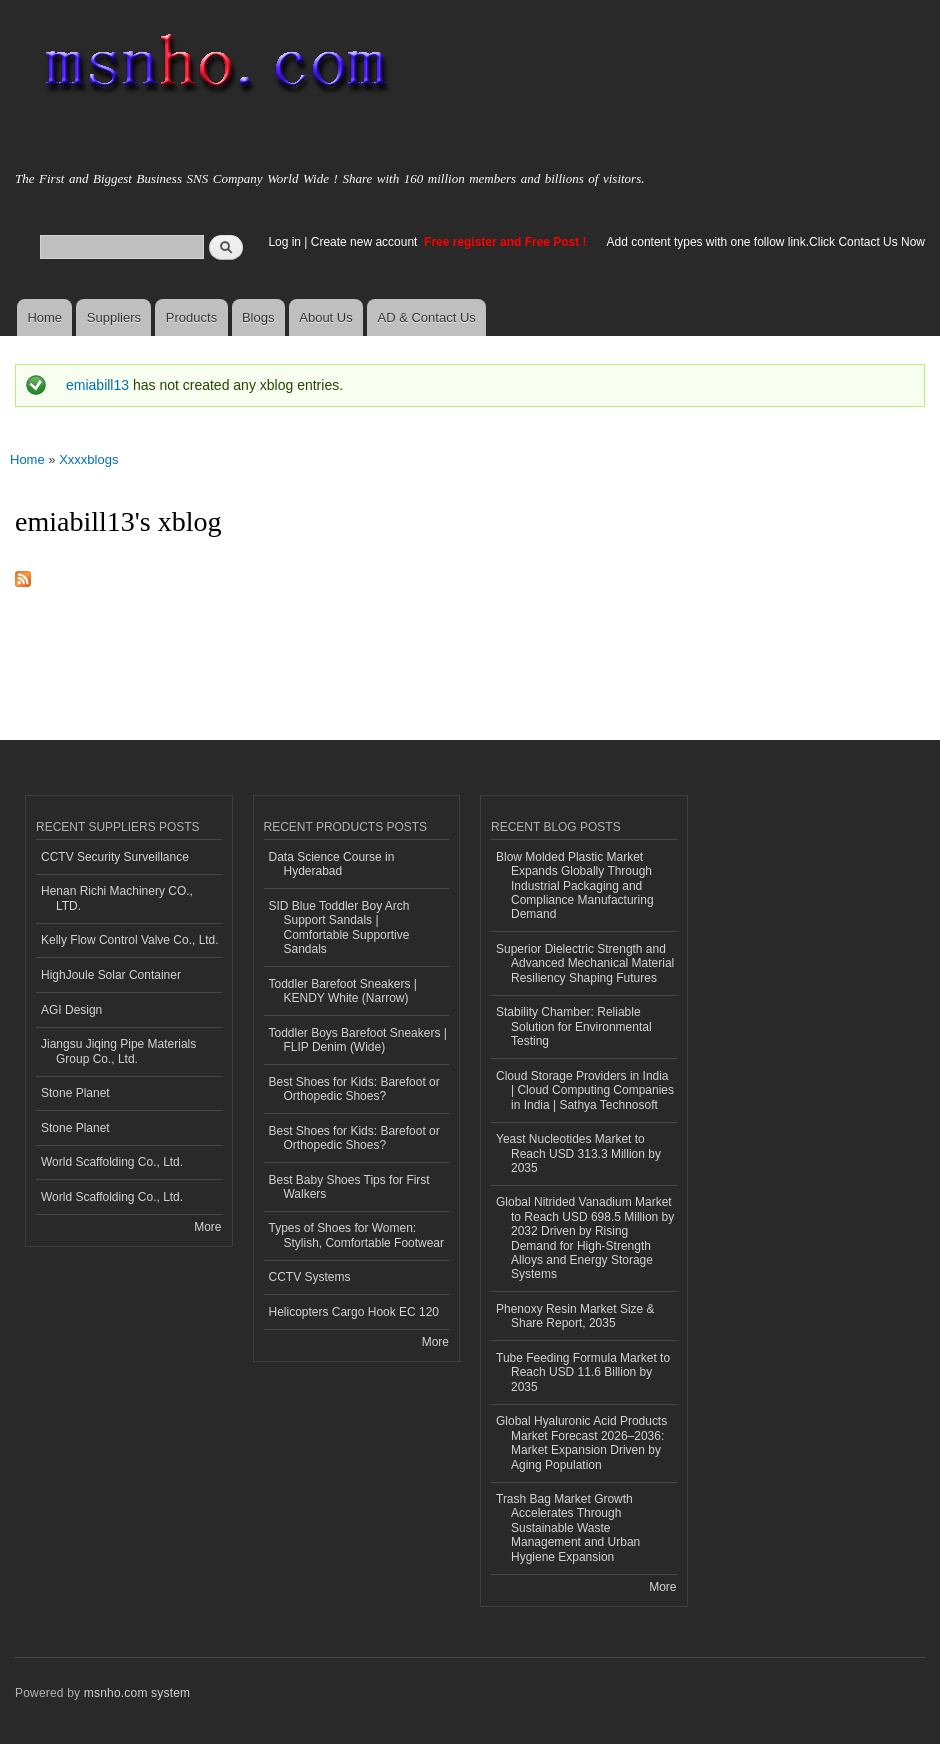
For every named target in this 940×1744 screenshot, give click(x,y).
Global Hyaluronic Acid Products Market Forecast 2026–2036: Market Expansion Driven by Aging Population (581, 1442)
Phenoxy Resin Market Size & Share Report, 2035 (575, 1316)
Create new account (366, 242)
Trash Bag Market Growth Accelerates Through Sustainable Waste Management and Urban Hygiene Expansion (568, 1528)
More (207, 1227)
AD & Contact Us (427, 317)
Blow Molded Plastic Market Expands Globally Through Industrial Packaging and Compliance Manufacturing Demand (575, 886)
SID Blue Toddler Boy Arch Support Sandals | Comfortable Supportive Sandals (339, 927)
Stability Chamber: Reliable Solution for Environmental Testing (574, 1026)
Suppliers (114, 317)
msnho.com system (137, 1693)
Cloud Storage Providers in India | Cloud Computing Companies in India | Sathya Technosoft (585, 1090)
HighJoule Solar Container (111, 975)
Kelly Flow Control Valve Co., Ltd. (130, 940)
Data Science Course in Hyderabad (332, 864)
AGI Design (71, 1010)
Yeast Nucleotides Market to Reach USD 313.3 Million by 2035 (578, 1153)
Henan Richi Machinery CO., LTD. (117, 898)
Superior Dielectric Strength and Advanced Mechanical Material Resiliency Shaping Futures (585, 963)
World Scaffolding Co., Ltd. (112, 1162)
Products (191, 317)
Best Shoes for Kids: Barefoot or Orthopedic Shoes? (354, 1089)
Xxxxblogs (88, 459)
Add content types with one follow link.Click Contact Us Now (766, 242)
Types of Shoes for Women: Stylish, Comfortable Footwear (357, 1235)
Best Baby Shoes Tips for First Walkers (349, 1187)
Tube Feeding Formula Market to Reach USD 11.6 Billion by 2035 (583, 1372)
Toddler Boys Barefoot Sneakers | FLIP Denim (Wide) (358, 1040)
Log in (284, 242)
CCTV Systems (310, 1277)
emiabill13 (97, 385)
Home (44, 317)
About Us (325, 317)
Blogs (258, 317)
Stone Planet (75, 1093)
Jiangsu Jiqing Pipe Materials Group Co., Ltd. (118, 1051)
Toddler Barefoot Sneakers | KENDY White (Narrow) (343, 991)
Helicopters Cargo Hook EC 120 (354, 1312)
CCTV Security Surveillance (115, 857)
